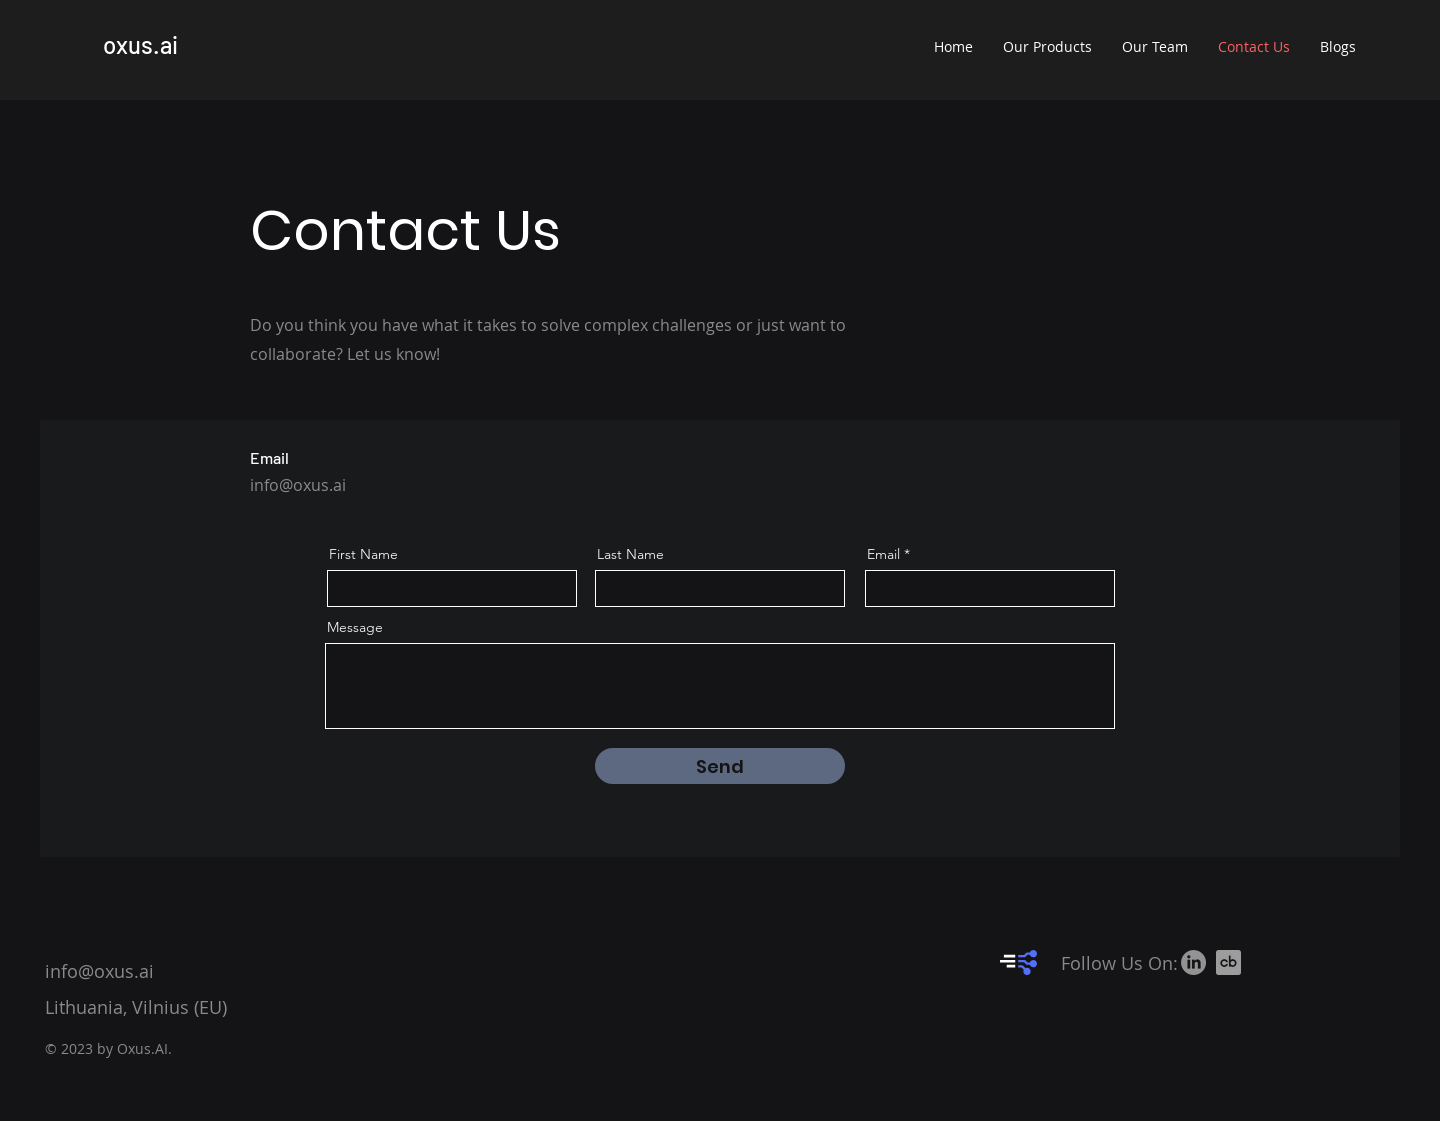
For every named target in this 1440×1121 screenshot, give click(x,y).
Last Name (630, 554)
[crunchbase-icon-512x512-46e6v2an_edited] (1228, 962)
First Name (363, 554)
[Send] (720, 766)
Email (883, 554)
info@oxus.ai (298, 485)
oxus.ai (140, 44)
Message (355, 627)
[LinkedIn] (1193, 962)
